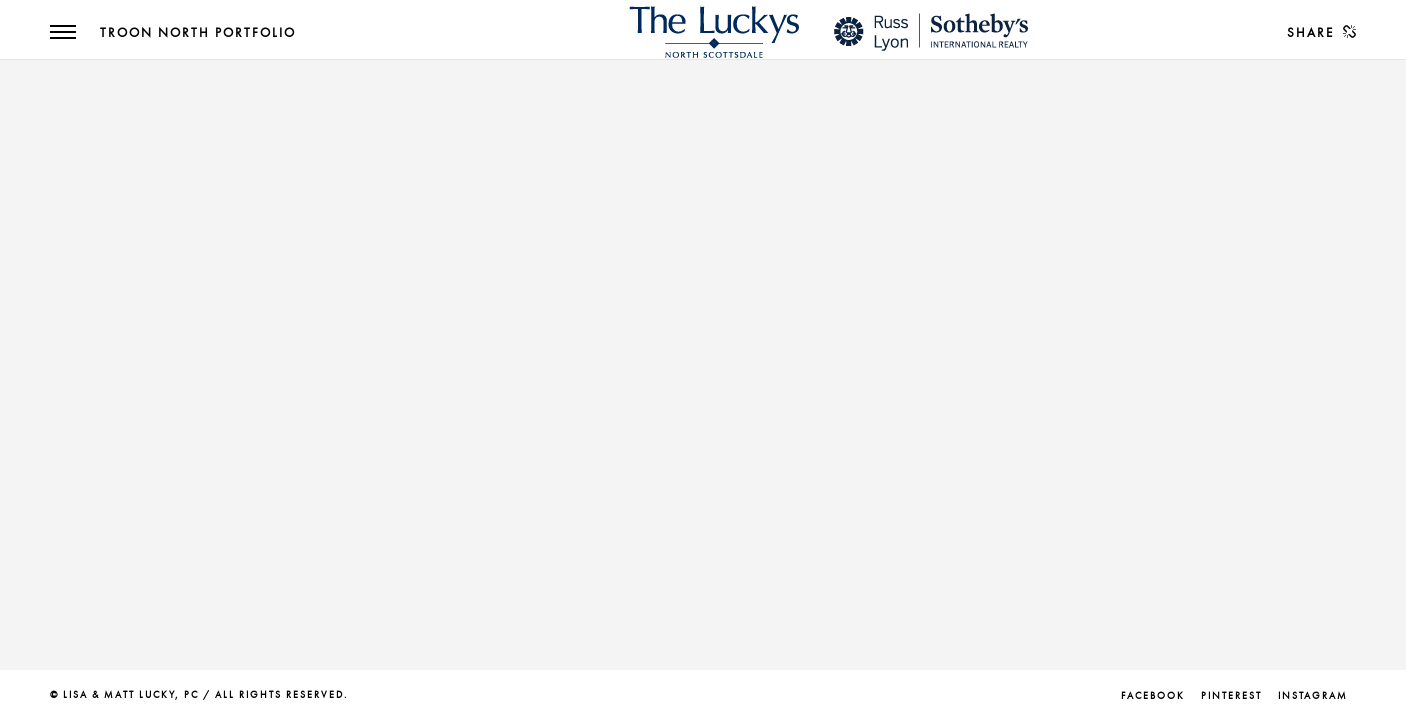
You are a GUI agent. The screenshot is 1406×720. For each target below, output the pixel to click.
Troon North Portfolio (198, 33)
